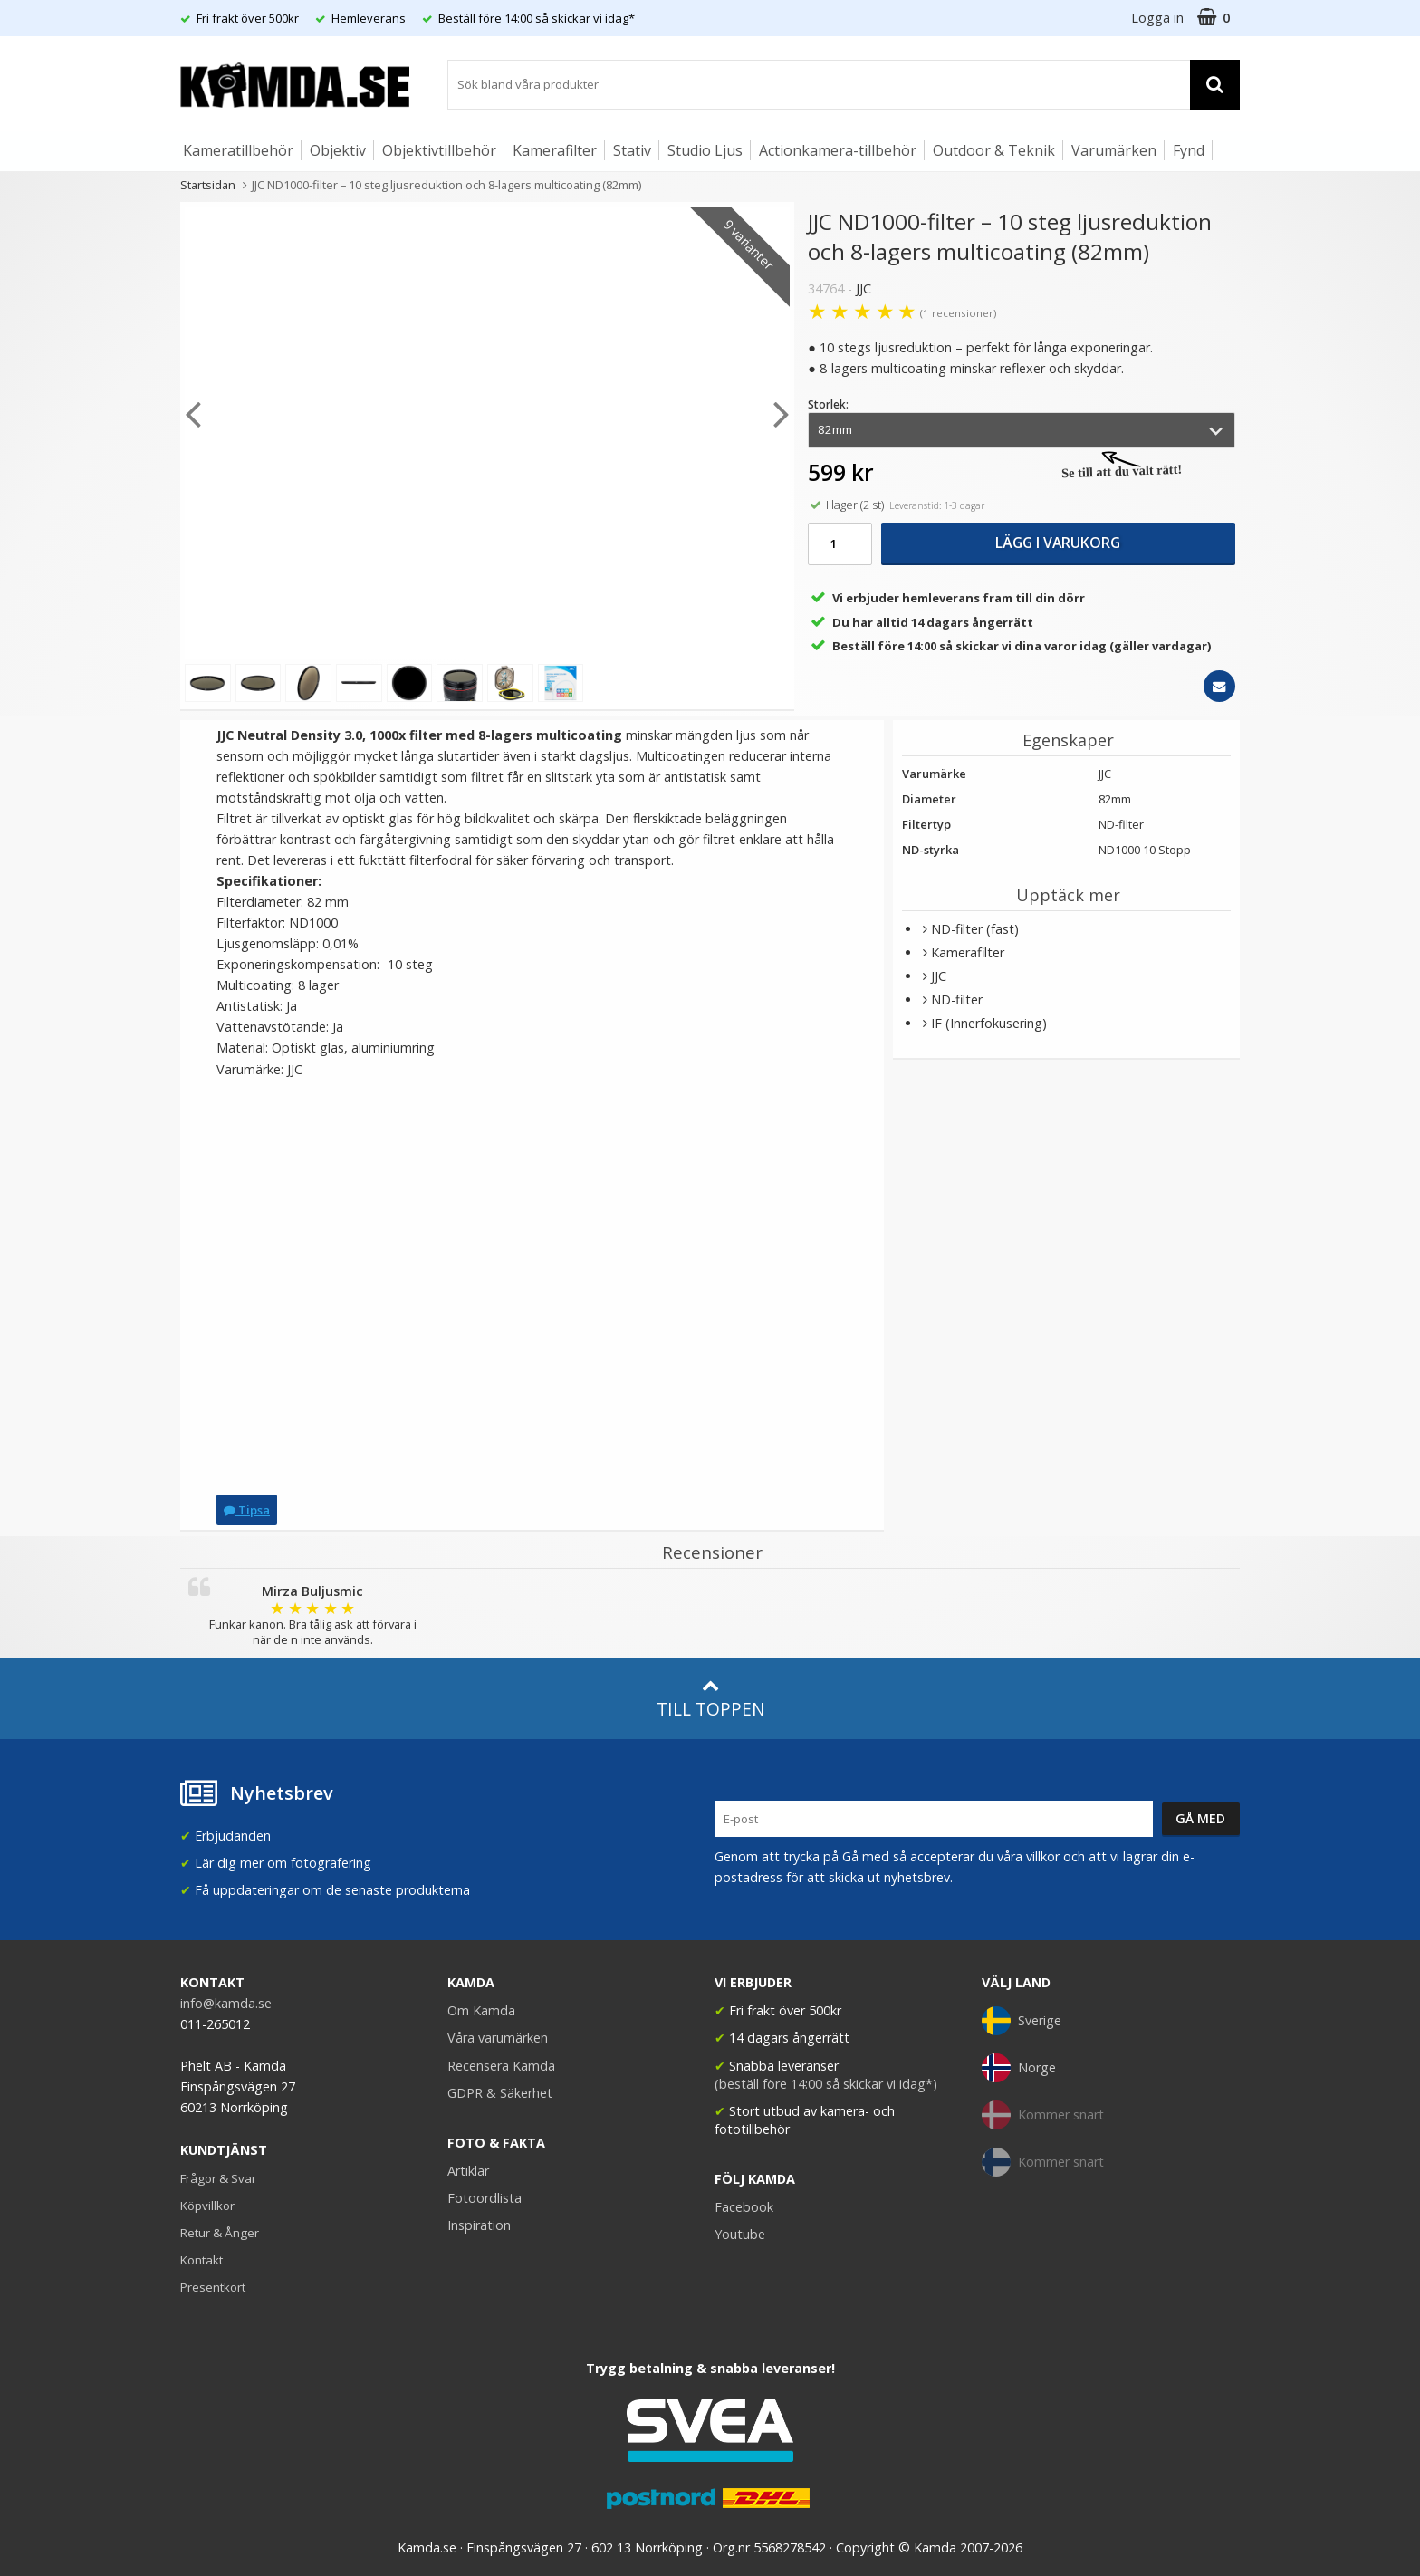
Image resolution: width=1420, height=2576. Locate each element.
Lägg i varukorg (1057, 543)
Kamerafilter (555, 150)
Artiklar (468, 2170)
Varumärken (1113, 150)
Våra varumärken (497, 2037)
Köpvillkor (207, 2205)
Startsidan (207, 185)
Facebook (744, 2207)
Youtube (740, 2234)
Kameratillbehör (238, 150)
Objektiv (338, 150)
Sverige (1021, 2020)
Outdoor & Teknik (994, 150)
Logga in (1157, 17)
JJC (863, 288)
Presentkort (212, 2287)
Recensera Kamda (501, 2065)
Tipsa (247, 1510)
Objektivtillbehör (439, 150)
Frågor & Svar (218, 2178)
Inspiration (479, 2225)
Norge (1019, 2067)
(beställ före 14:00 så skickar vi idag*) (826, 2083)
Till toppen (710, 1699)
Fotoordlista (484, 2197)
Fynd (1188, 150)
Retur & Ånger (219, 2233)
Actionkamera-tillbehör (837, 150)
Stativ (632, 150)
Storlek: (828, 404)
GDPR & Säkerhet (499, 2092)
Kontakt (201, 2260)
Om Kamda (481, 2010)
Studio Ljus (705, 150)
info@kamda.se (226, 2003)
